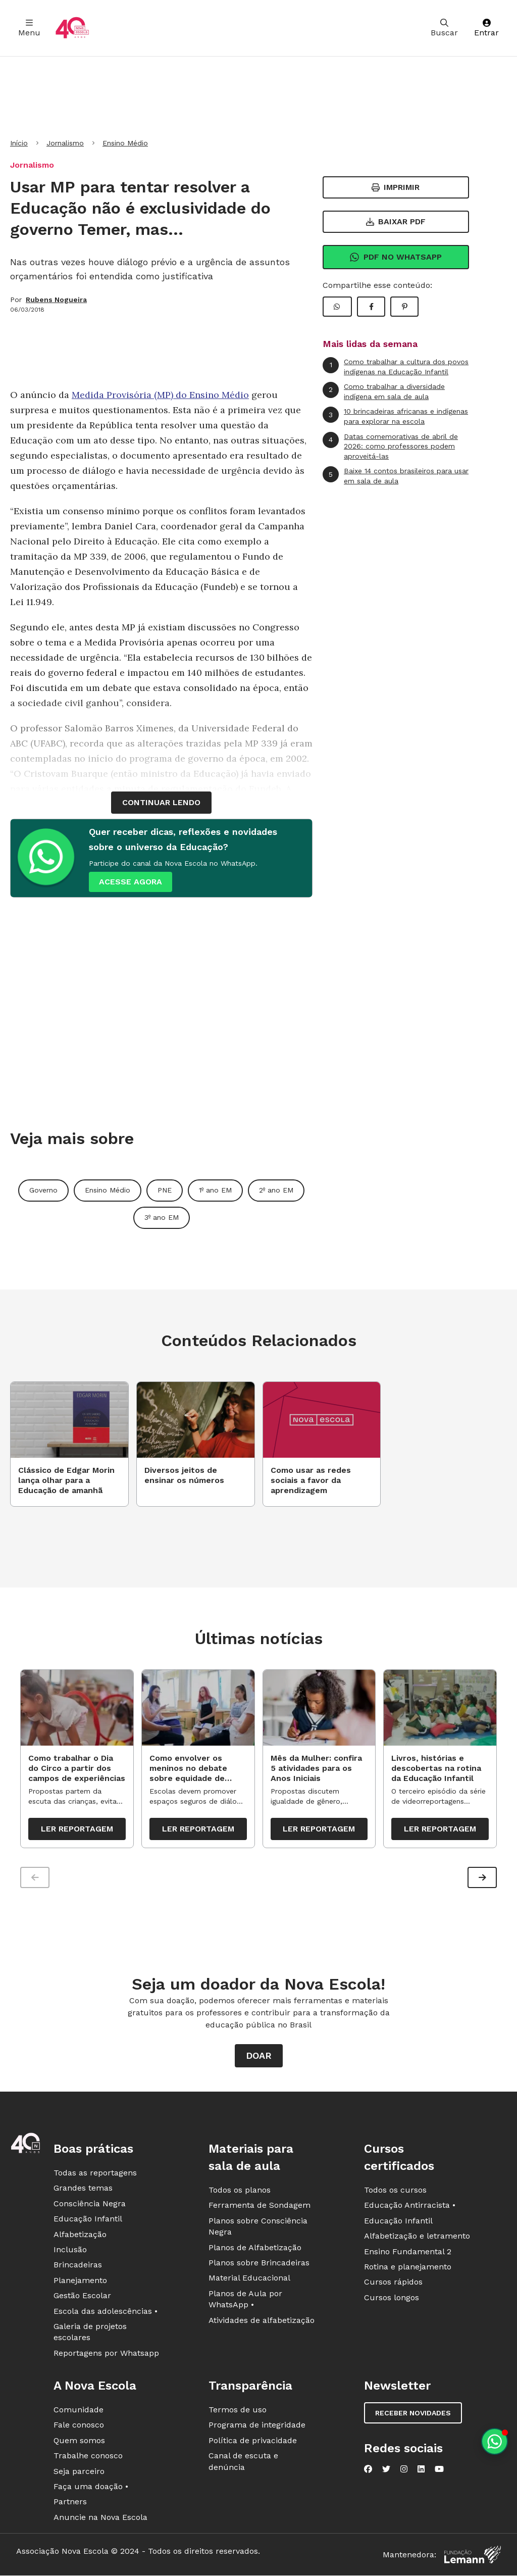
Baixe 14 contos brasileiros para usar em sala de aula (396, 475)
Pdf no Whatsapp (395, 257)
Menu (29, 28)
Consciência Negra (90, 2205)
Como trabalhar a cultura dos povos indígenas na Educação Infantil (396, 366)
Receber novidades (413, 2415)
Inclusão (70, 2251)
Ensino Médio (125, 143)
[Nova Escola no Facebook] (368, 2471)
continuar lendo (161, 802)
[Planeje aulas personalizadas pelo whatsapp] (494, 2441)
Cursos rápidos (393, 2284)
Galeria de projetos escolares (90, 2333)
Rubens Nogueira (56, 299)
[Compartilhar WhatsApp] (337, 306)
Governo (43, 1190)
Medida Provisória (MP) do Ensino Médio (160, 395)
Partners (70, 2503)
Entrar (486, 28)
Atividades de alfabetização (262, 2322)
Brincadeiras (78, 2266)
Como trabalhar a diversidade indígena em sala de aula (384, 391)
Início (19, 143)
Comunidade (79, 2411)
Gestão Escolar (82, 2297)
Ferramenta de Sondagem (260, 2207)
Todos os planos (240, 2192)
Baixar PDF (396, 221)
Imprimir (396, 187)
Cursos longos (391, 2299)
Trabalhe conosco (88, 2457)
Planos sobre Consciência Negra (258, 2228)
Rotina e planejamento (407, 2268)
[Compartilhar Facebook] (371, 306)
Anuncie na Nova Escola (100, 2519)
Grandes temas (83, 2190)
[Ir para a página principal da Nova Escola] (72, 28)
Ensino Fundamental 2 (407, 2253)
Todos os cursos (395, 2192)
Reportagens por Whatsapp (106, 2355)
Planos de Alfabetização (255, 2249)
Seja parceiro (79, 2473)
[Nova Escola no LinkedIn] (421, 2471)
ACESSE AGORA (130, 881)
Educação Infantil (88, 2220)
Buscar (444, 28)
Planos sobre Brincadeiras (259, 2264)
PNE (165, 1190)
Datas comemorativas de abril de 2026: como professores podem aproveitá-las (390, 446)
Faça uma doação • (91, 2488)
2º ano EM (276, 1190)
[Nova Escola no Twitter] (386, 2471)
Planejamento (80, 2282)
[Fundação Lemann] (472, 2556)
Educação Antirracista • (409, 2207)
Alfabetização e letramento (417, 2238)
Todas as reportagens (95, 2174)
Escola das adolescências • (106, 2313)
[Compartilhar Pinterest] (404, 306)
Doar (259, 2057)
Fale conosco (79, 2427)
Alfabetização (80, 2236)
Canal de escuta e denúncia (243, 2463)
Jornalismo (65, 143)
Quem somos (79, 2442)
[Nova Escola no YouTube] (439, 2471)
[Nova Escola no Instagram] (403, 2471)
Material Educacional (249, 2280)
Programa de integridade (257, 2427)
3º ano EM (161, 1217)
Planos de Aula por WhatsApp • (245, 2301)
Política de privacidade (253, 2442)
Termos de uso (238, 2411)
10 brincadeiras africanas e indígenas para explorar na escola (395, 416)
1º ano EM (215, 1190)
